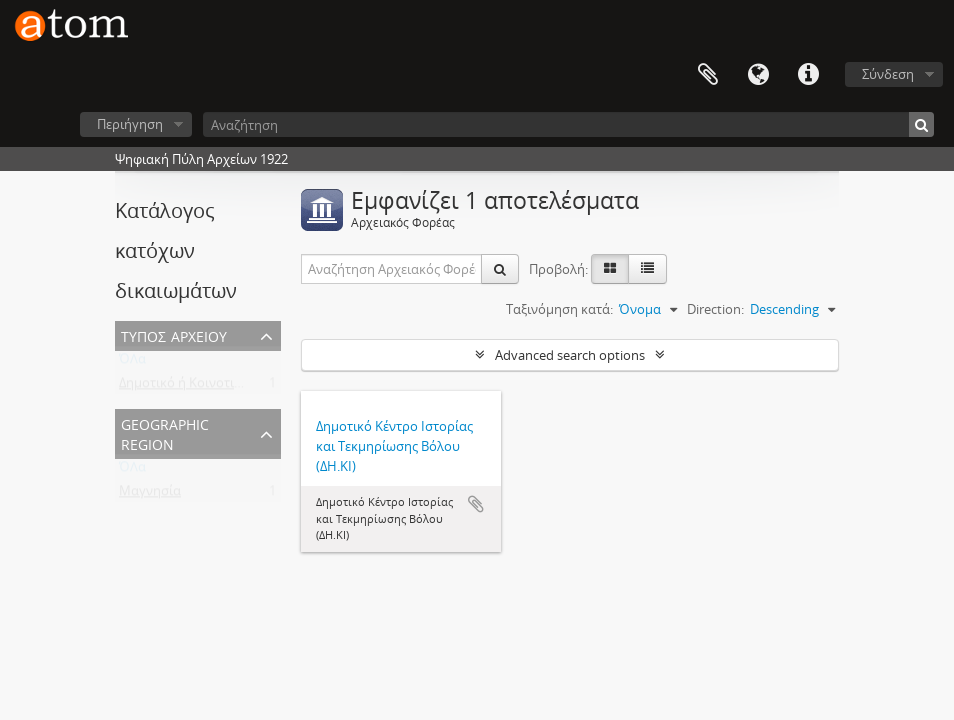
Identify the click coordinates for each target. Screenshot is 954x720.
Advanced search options (570, 355)
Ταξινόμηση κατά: (559, 309)
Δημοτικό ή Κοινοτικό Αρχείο (206, 387)
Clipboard (708, 75)
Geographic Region (165, 432)
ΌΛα (132, 363)
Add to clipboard (476, 504)
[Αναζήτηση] (568, 124)
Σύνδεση (888, 74)
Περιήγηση (130, 124)
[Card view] (610, 269)
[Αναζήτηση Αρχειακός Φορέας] (392, 269)
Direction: (715, 309)
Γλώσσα (758, 75)
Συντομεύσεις (808, 75)
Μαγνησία (150, 495)
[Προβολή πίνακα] (647, 269)
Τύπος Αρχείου (174, 334)
